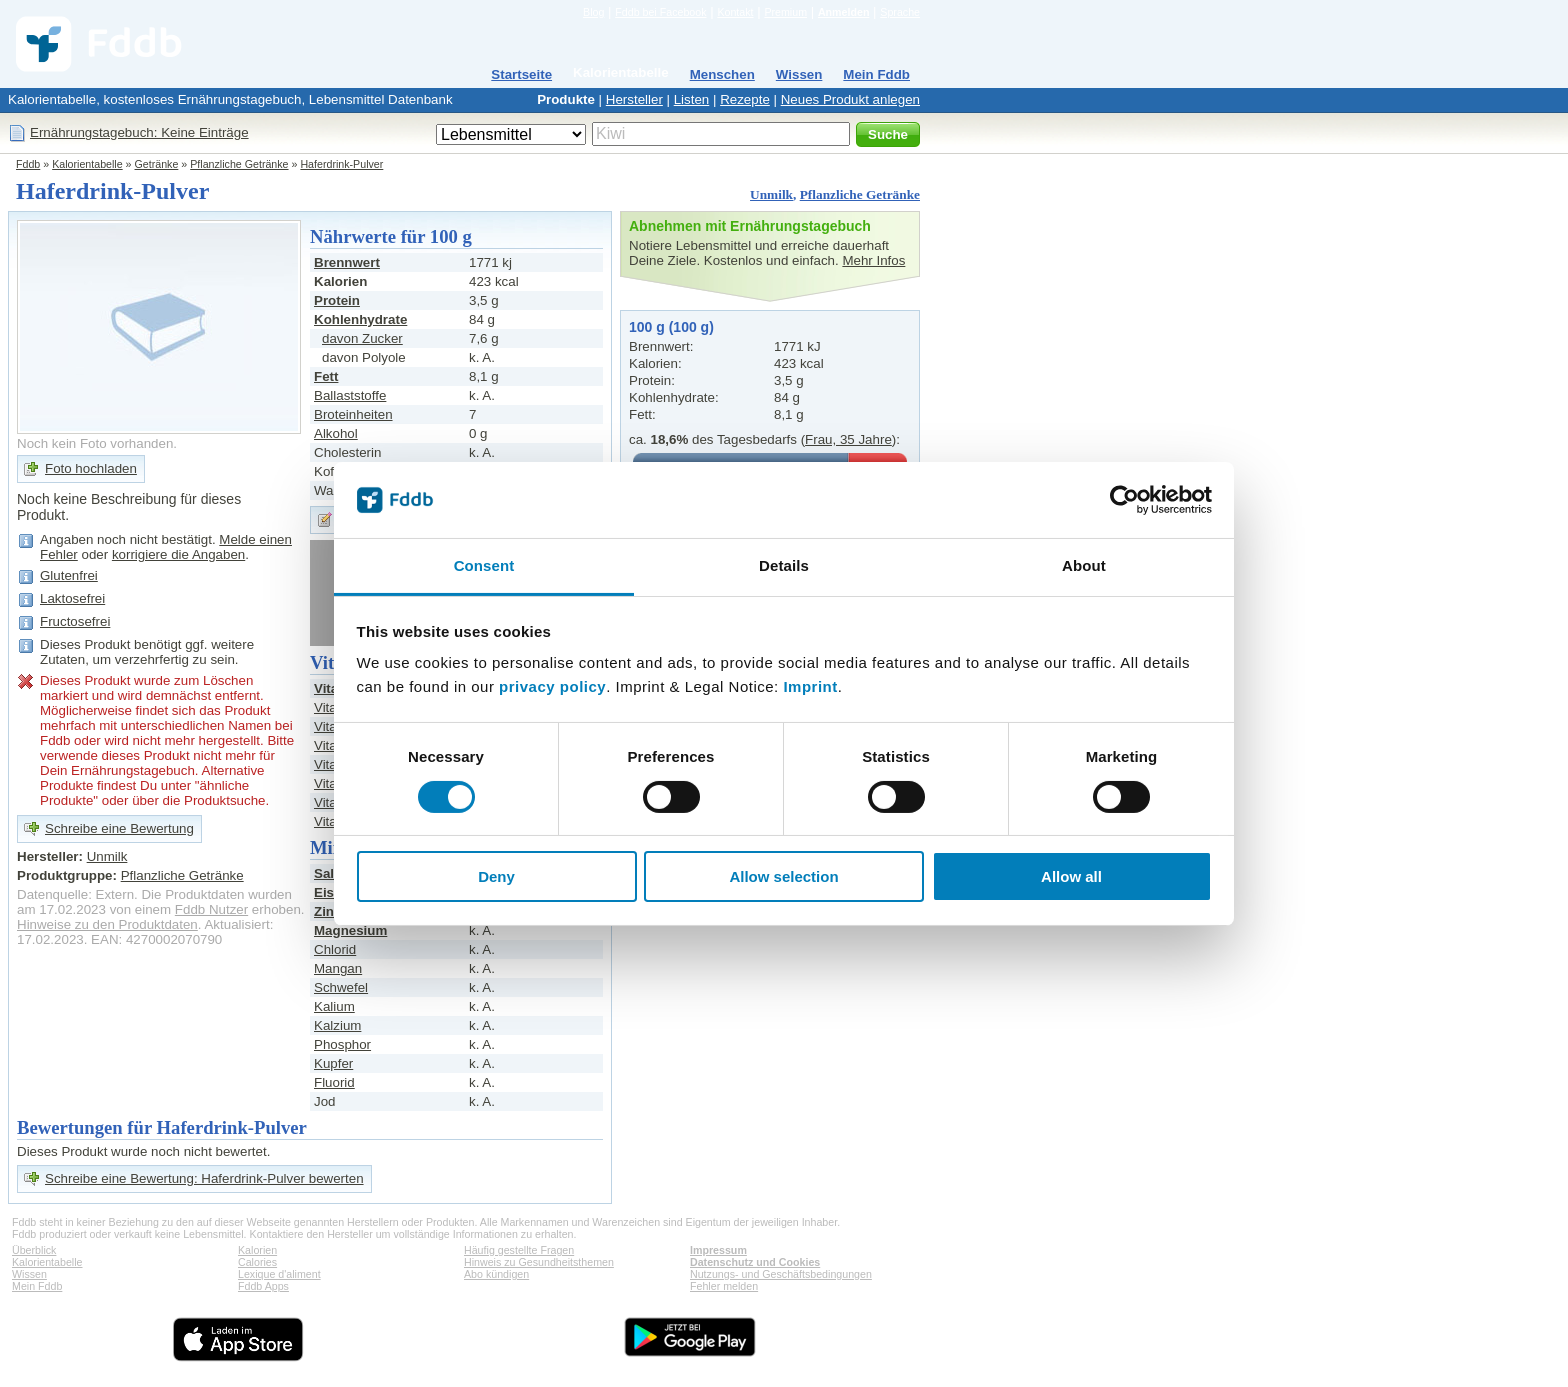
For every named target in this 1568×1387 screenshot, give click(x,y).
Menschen (722, 74)
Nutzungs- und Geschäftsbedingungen (781, 1274)
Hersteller (634, 99)
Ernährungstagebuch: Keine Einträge (139, 132)
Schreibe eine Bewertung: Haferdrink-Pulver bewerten (204, 1178)
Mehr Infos (873, 260)
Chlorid (335, 949)
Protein (337, 300)
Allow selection (783, 876)
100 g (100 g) (671, 327)
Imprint (810, 686)
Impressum (718, 1250)
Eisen (332, 892)
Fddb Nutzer (211, 909)
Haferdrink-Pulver (341, 164)
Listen (692, 99)
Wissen (799, 74)
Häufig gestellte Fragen (519, 1250)
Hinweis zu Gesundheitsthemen (539, 1262)
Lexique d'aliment (279, 1274)
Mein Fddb (876, 74)
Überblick (34, 1250)
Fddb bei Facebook (660, 12)
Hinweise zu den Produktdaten (107, 924)
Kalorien (257, 1250)
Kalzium (337, 1025)
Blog (593, 12)
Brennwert (347, 262)
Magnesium (350, 930)
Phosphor (342, 1044)
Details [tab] (784, 565)
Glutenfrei (69, 575)
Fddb (28, 164)
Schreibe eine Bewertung (119, 828)
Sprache (900, 12)
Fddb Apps (263, 1286)
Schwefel (341, 987)
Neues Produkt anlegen (850, 99)
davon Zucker (362, 338)
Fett (326, 376)
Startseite (521, 74)
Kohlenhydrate (360, 319)
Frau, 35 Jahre (848, 439)
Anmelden (844, 12)
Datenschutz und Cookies (755, 1262)
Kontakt (735, 12)
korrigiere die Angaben (178, 554)
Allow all (1071, 876)
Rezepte (745, 99)
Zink (327, 911)
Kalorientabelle (621, 72)
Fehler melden (724, 1286)
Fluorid (334, 1082)
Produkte (566, 99)
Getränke (157, 164)
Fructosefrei (75, 621)
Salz (327, 873)
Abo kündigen (496, 1274)
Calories (257, 1262)
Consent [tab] (484, 565)
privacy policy (552, 686)
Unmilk (771, 194)
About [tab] (1084, 565)
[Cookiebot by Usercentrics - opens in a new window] (1124, 500)
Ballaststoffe (350, 395)
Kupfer (333, 1063)
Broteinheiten (353, 414)
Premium (785, 12)
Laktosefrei (72, 598)
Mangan (338, 968)
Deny (496, 876)
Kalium (334, 1006)
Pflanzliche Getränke (239, 164)
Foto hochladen (91, 468)
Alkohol (336, 433)
